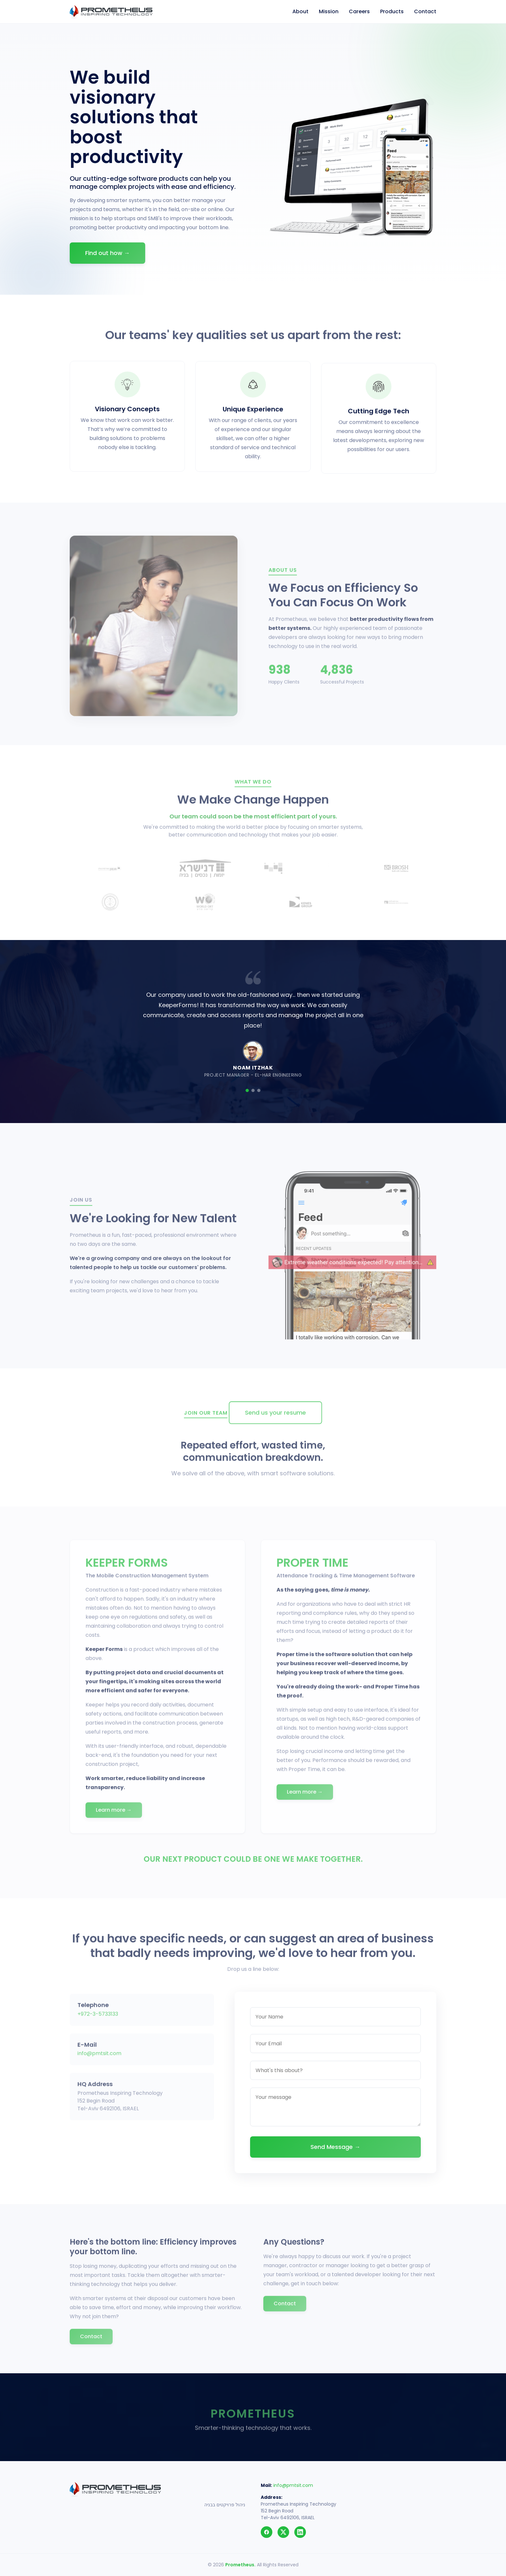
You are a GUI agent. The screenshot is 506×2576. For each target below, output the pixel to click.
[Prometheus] (111, 11)
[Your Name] (335, 2023)
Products (392, 11)
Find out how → (107, 253)
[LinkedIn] (300, 2532)
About (300, 11)
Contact (425, 11)
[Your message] (335, 2113)
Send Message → (335, 2153)
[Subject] (335, 2076)
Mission (329, 11)
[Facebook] (266, 2532)
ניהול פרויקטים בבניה (224, 2504)
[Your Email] (335, 2050)
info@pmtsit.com (293, 2485)
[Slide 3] (258, 1090)
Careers (359, 11)
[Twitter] (283, 2532)
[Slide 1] (247, 1090)
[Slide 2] (253, 1090)
